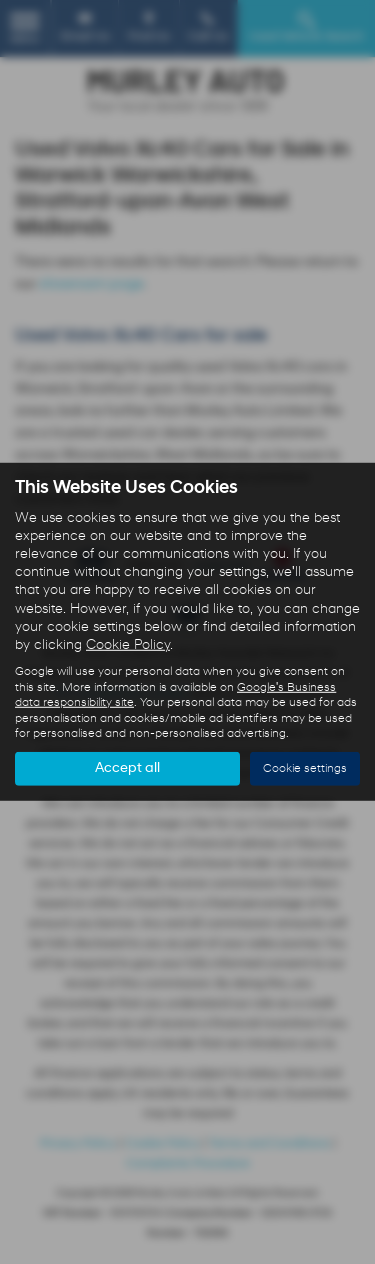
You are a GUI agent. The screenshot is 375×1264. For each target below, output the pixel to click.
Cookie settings (305, 769)
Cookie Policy (128, 645)
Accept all (127, 768)
